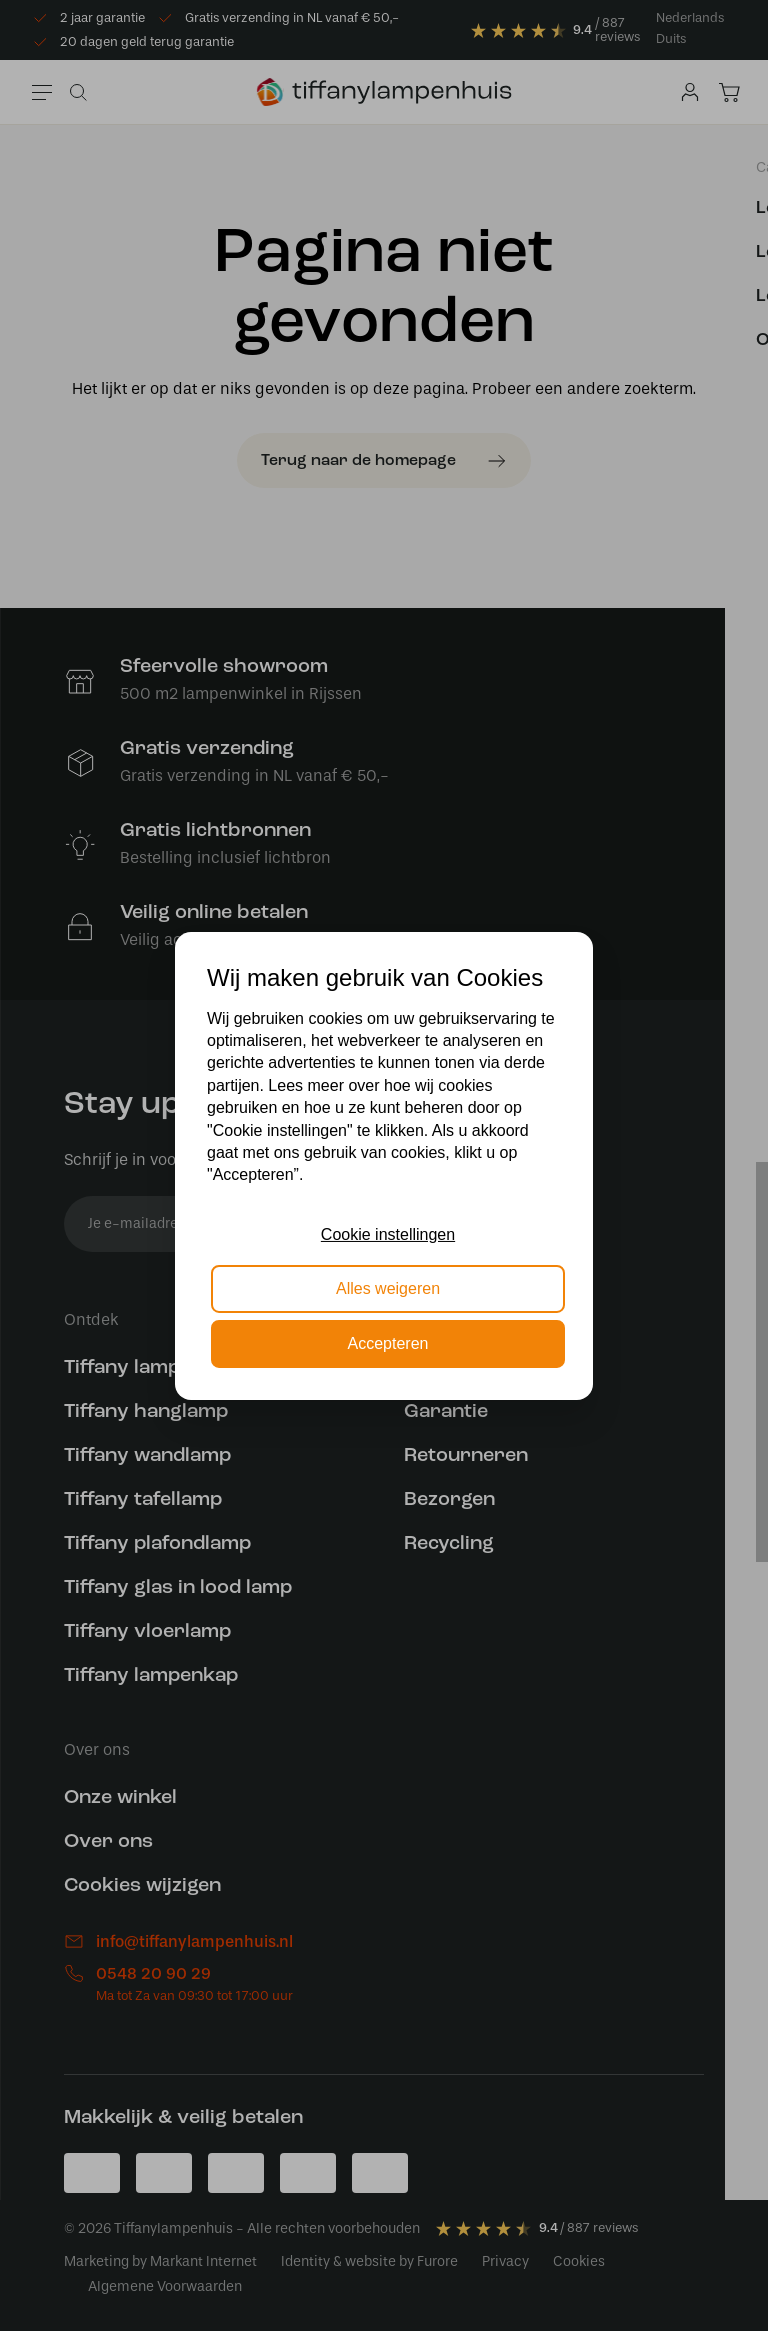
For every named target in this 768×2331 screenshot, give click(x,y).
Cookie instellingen (388, 1234)
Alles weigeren (388, 1288)
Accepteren (388, 1343)
